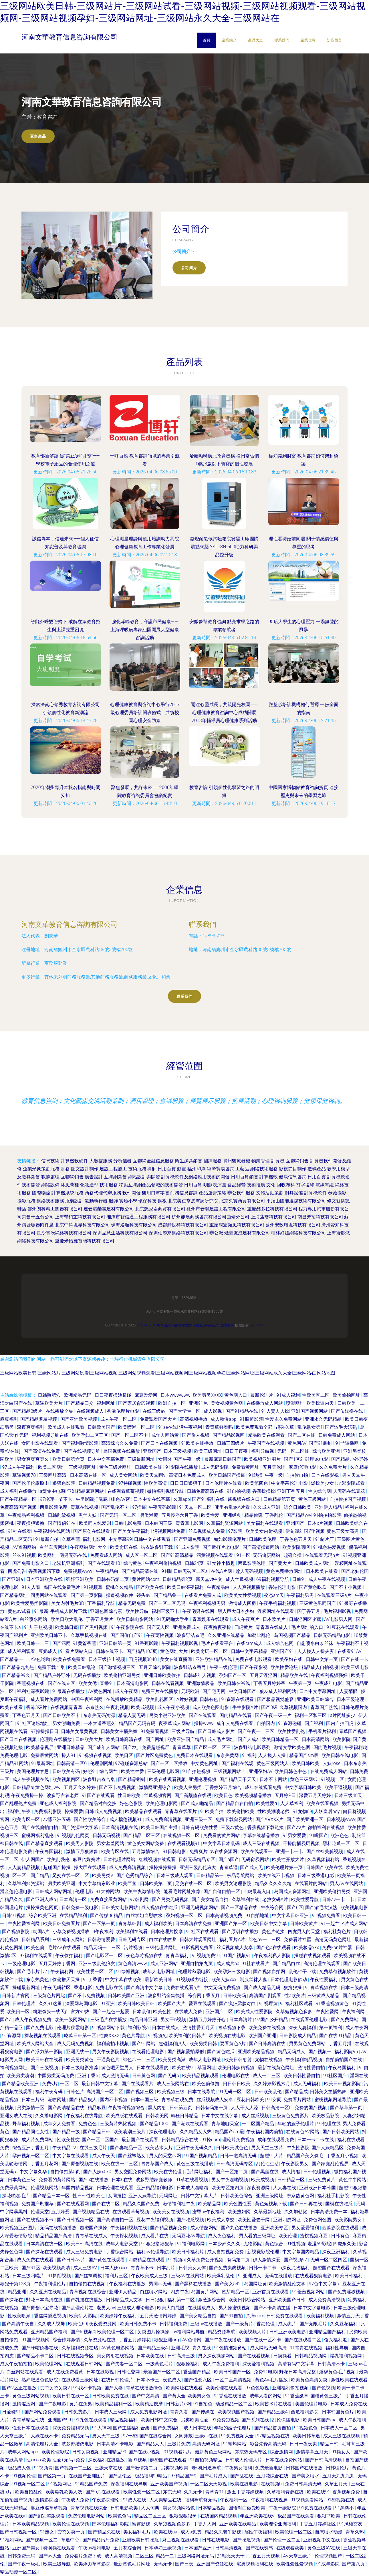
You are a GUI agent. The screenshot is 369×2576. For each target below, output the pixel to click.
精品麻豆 (97, 2107)
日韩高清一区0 (72, 1763)
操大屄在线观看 (90, 1867)
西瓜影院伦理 (54, 1507)
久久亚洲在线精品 (226, 1635)
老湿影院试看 (351, 1483)
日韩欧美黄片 (304, 1923)
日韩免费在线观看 (285, 2315)
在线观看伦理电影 (310, 2019)
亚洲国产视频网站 (310, 1411)
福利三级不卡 (166, 1611)
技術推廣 (256, 1185)
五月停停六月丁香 (180, 1515)
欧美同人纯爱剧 (95, 1523)
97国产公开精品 (272, 2019)
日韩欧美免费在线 (111, 2395)
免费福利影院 (48, 1811)
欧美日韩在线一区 (71, 2395)
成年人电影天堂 (122, 2243)
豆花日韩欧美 (251, 2099)
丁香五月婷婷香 (270, 1683)
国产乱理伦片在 (78, 2307)
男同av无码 (161, 2283)
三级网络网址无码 (196, 2556)
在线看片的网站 (311, 1883)
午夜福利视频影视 (180, 1643)
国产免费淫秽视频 (347, 2291)
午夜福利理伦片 (50, 2283)
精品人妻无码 (132, 1715)
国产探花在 (12, 2299)
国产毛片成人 (214, 2476)
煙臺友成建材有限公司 (247, 1233)
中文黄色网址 (205, 1763)
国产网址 (155, 1739)
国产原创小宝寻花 (40, 2307)
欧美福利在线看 (132, 1931)
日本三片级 (33, 2099)
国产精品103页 (142, 1651)
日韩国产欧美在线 (325, 1867)
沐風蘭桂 (70, 1185)
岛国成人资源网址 (293, 1891)
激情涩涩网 (24, 2403)
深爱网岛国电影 (81, 2003)
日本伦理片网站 (119, 1859)
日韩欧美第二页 (156, 1883)
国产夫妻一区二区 (125, 2363)
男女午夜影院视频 (111, 2051)
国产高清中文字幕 (145, 1987)
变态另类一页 (71, 2532)
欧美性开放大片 (288, 1859)
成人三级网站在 (173, 2083)
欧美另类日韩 (203, 2043)
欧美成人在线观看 (67, 1427)
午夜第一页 (301, 1683)
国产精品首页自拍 (273, 2427)
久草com (255, 2315)
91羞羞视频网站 (309, 2291)
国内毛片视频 (328, 1747)
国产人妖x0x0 (97, 2171)
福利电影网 (94, 1539)
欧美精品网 (210, 2203)
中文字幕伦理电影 (290, 1483)
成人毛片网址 (221, 1739)
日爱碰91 (12, 2411)
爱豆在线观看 (203, 2003)
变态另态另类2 (55, 2387)
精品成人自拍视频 (320, 1667)
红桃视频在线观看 (157, 1859)
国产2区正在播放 (20, 2387)
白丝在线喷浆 (163, 1939)
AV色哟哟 (41, 1659)
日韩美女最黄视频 (80, 1731)
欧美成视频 (143, 1707)
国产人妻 (114, 2387)
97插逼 (139, 1507)
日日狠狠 (155, 2299)
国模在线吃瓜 (339, 2203)
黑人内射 (157, 2107)
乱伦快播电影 (286, 2419)
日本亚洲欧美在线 (45, 1579)
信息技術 (50, 1161)
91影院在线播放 (182, 1467)
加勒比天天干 (231, 2556)
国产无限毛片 (313, 2323)
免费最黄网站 (45, 1755)
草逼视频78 (24, 1475)
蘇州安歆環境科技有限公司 (292, 1225)
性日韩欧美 (130, 1795)
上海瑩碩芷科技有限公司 (80, 1217)
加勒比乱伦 (259, 1635)
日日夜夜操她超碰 (113, 1395)
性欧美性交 (68, 2139)
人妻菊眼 (349, 1691)
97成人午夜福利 (19, 1467)
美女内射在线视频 (115, 2355)
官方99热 (81, 2011)
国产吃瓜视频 (190, 2219)
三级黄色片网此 (49, 1995)
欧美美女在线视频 (171, 2211)
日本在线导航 (202, 2091)
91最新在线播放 (69, 1691)
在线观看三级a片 (334, 1595)
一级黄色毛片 (160, 2363)
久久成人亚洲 (267, 1507)
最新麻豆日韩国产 (223, 1459)
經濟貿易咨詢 (220, 1169)
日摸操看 (283, 2355)
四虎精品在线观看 (147, 2259)
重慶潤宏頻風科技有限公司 (236, 1225)
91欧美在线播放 (198, 1443)
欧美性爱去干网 (254, 2219)
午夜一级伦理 (223, 1667)
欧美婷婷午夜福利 (119, 2315)
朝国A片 (42, 1931)
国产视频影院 (16, 1931)
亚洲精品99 (114, 2452)
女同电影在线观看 (40, 1443)
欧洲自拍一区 (172, 1403)
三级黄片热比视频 (119, 2123)
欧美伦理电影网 (162, 1803)
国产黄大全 (174, 2395)
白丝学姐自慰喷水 (145, 1915)
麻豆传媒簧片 (87, 1859)
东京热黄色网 (301, 2195)
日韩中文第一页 (322, 1659)
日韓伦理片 (24, 2003)
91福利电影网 (191, 2243)
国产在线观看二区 (303, 2339)
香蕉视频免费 (346, 2492)
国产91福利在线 (209, 1499)
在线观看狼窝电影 (314, 2275)
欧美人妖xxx (224, 1979)
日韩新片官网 (16, 1995)
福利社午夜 (20, 1811)
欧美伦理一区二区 (116, 2331)
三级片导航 (184, 1731)
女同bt (164, 1459)
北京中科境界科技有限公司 (82, 1225)
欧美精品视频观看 (201, 2075)
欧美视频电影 (354, 1907)
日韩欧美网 (157, 2115)
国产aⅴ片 (296, 1827)
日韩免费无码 (22, 2556)
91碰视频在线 (341, 2500)
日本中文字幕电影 (312, 2307)
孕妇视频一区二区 (185, 1915)
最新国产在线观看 (140, 2139)
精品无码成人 (292, 2051)
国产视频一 (320, 2051)
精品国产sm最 (304, 1755)
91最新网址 (43, 1763)
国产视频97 (296, 2259)
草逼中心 (70, 2540)
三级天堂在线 (109, 2468)
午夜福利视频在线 (129, 2227)
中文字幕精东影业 (97, 1883)
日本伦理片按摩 (167, 1931)
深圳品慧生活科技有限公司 (120, 1233)
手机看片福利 (322, 1731)
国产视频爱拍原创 (186, 2051)
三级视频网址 (83, 1467)
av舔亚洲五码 (57, 1819)
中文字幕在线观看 (71, 2155)
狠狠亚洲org (167, 2339)
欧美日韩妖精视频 (236, 2067)
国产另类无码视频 (171, 1899)
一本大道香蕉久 (100, 1723)
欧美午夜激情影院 (142, 1891)
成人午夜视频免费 (34, 2019)
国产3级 (269, 1707)
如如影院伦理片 (230, 1539)
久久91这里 (51, 2003)
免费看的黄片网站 (222, 1835)
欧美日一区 (19, 2011)
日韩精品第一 (210, 1875)
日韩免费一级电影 (80, 1907)
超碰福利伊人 (172, 2043)
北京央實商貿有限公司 (242, 1201)
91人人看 (31, 1587)
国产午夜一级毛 (24, 2564)
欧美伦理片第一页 (285, 1867)
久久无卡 (193, 2492)
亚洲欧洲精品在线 (214, 1659)
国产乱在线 (242, 2476)
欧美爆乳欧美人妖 (64, 2492)
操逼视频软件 (120, 1595)
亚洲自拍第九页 (197, 1963)
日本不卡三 (148, 2379)
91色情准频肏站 (231, 2347)
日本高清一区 (73, 1899)
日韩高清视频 (229, 2548)
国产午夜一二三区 (256, 1731)
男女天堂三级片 (267, 2147)
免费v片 (50, 2083)
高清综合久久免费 (120, 1443)
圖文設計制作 (84, 1169)
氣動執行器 (96, 1201)
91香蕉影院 (147, 1643)
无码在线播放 (87, 1675)
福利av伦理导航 (153, 2251)
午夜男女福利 (239, 2468)
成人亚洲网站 (164, 1963)
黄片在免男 (81, 2403)
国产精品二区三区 (142, 1835)
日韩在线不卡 (110, 1651)
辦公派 (216, 1233)
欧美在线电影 (244, 2484)
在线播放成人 (202, 2307)
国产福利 (314, 1723)
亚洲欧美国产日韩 (287, 2299)
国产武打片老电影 (221, 1547)
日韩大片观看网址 (198, 1939)
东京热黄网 (228, 1755)
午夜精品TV (64, 2147)
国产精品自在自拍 (235, 1803)
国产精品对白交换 (99, 1803)
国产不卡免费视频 (118, 1787)
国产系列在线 (255, 2419)
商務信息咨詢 (184, 1193)
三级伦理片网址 (161, 1947)
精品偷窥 (253, 1515)
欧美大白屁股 (171, 2307)
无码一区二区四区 (329, 2259)
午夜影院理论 (106, 2500)
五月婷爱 (61, 2211)
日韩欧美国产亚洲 (127, 1995)
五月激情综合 (146, 1851)
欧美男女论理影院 (234, 1883)
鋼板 (162, 1201)
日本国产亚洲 (198, 2548)
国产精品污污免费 (101, 2540)
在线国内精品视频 (219, 2516)
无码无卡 (163, 2564)
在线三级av (154, 1411)
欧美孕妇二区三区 (90, 1435)
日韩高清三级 (181, 2355)
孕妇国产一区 (233, 1675)
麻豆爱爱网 (146, 1395)
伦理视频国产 (329, 2556)
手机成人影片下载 (69, 1611)
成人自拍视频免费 (226, 2251)
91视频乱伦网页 (74, 1835)
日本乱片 (166, 2267)
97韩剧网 (140, 1899)
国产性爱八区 (198, 2379)
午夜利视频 (117, 1707)
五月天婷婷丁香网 (57, 1963)
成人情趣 (291, 2171)
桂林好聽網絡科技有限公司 (298, 1233)
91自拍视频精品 (206, 2460)
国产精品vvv (298, 1515)
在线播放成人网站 (265, 1403)
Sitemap (257, 1325)
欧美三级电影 (355, 1667)
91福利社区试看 (297, 2003)
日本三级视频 (178, 1451)
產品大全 (255, 40)
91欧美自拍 (212, 1811)
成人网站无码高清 (269, 2347)
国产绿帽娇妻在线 (40, 2347)
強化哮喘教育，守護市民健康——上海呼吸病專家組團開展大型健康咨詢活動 (144, 629)
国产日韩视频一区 (76, 2219)
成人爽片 (287, 2323)
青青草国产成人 (157, 2163)
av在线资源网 (224, 1851)
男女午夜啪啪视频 (230, 2179)
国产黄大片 (281, 1563)
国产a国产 (229, 1859)
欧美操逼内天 (320, 1403)
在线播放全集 (60, 1411)
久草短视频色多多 (295, 2011)
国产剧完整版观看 (47, 2516)
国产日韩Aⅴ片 (71, 2259)
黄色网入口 (236, 1395)
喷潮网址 (295, 1403)
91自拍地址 (257, 1915)
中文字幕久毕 (33, 2171)
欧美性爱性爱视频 (295, 2564)
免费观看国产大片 (159, 1419)
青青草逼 (228, 1867)
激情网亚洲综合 (155, 1787)
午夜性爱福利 (324, 1979)
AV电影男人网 (339, 1619)
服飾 (113, 1201)
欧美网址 (47, 1555)
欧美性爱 (211, 1515)
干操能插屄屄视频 (302, 1843)
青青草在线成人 (272, 1627)
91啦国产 (319, 1835)
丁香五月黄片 (100, 1619)
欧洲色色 (340, 1835)
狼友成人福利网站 (278, 1691)
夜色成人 (172, 2379)
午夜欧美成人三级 (150, 2275)
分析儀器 (122, 1161)
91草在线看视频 (192, 2179)
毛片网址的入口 (307, 1627)
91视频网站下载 (109, 2027)
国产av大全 (51, 2556)
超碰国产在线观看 (332, 2267)
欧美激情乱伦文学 (288, 2283)
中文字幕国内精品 (301, 2251)
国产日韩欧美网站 (341, 2131)
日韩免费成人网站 (337, 1435)
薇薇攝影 (337, 1193)
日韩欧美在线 (149, 1467)
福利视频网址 (14, 2067)
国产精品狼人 (83, 2099)
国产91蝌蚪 (321, 1443)
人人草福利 (292, 1803)
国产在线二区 (106, 2203)
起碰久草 (285, 1427)
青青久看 (179, 2411)
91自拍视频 (238, 1491)
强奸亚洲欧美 (80, 1579)
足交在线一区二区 (71, 1875)
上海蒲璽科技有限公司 (273, 1217)
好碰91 (90, 1771)
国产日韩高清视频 (324, 2460)
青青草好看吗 (219, 1427)
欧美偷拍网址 (347, 1395)
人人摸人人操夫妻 (316, 1651)
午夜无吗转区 (57, 1987)
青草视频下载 (232, 2027)
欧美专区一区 (26, 1819)
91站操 (255, 1475)
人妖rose (332, 1763)
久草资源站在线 (100, 2339)
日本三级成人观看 (175, 1875)
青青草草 (182, 1747)
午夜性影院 (298, 2147)
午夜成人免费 (75, 2500)
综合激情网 (282, 2452)
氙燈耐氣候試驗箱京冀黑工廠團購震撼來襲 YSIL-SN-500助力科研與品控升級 (224, 546)
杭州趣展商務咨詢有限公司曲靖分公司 (210, 1217)
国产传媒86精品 (107, 1915)
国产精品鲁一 (168, 1595)
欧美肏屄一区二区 (210, 1651)
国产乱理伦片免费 (19, 1803)
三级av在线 (207, 2435)
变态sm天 (274, 1595)
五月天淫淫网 (264, 1675)
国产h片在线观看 (103, 2492)
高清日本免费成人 (188, 1475)
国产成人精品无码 (262, 1987)
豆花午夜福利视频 (155, 2219)
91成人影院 (188, 1547)
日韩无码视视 (107, 1835)
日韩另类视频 (86, 2452)
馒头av (143, 1595)
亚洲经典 (232, 1515)
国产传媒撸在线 (347, 1411)
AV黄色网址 (100, 1691)
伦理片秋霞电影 (194, 1971)
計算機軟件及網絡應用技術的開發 (195, 1177)
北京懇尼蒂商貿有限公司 (160, 1209)
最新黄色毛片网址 (132, 2564)
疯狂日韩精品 (185, 2115)
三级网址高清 (53, 1475)
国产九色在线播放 (240, 2227)
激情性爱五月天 (199, 2027)
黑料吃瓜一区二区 (341, 1843)
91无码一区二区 (235, 2091)
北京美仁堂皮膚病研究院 (193, 1201)
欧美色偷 (35, 1947)
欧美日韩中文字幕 (269, 1923)
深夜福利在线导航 (129, 2484)
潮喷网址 (57, 2099)
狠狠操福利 (188, 2363)
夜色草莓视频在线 (145, 1955)
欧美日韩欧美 (306, 1763)
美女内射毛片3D (68, 1603)
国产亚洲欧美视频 (79, 1419)
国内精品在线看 (236, 1715)
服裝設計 (74, 1201)
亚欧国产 (152, 1451)
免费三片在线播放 (160, 1691)
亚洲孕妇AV (261, 1771)
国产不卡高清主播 (272, 2307)
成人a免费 (191, 2532)
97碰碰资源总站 (132, 1763)
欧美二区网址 (52, 1467)
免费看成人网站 (106, 1555)
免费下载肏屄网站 (234, 1819)
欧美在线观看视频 (168, 1779)
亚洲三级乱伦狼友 (198, 1867)
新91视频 (138, 2460)
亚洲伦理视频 (203, 1779)
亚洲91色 (199, 1403)
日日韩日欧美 (237, 2083)
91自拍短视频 (196, 1771)
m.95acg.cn (146, 1325)
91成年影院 (328, 2564)
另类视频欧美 (175, 2468)
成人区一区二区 (142, 1555)
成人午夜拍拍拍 (16, 2363)
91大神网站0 (109, 1891)
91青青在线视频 (307, 2347)
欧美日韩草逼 (307, 2435)
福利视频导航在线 (51, 1435)
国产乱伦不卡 (115, 1507)
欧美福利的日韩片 (188, 2035)
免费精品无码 (75, 2435)
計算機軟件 (315, 1193)
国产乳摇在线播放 (85, 2299)
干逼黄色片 (109, 2059)
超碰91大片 (272, 2155)
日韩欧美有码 (66, 1771)
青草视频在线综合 (88, 2291)
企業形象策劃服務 (41, 1169)
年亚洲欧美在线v (257, 2516)
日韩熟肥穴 (50, 1395)
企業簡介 (229, 40)
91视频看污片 (178, 2452)
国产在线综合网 (155, 2435)
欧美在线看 (12, 1707)
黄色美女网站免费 (146, 1843)
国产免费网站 (345, 2019)
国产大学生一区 (185, 1411)
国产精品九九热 (18, 1667)
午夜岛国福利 (49, 1851)
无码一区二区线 (293, 1451)
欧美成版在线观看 (125, 2115)
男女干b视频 (173, 2019)
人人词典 (150, 2508)
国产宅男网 (215, 1691)
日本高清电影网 (133, 1683)
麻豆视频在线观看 (181, 2540)
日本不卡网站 (273, 1779)
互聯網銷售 (297, 1161)
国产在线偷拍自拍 (40, 1827)
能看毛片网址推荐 (182, 1891)
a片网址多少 (343, 1715)
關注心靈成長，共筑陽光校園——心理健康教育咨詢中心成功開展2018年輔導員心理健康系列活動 (224, 712)
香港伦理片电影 (123, 1411)
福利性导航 (338, 2347)
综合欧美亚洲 (326, 1451)
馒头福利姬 (336, 2339)
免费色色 (88, 2123)
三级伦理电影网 (163, 1771)
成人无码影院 (215, 1467)
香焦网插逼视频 (50, 2315)
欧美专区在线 (115, 1851)
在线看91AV (350, 1651)
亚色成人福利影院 (59, 1803)
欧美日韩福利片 (188, 2251)
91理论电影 (317, 1459)
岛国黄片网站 (205, 2291)
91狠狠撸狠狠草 (158, 2243)
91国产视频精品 (201, 2155)
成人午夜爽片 (246, 1619)
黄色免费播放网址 (285, 1571)
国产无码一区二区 (119, 1515)
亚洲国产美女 (26, 2548)
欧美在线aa (166, 2532)
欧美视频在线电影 (228, 2035)
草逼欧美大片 (49, 1403)
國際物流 (41, 1193)
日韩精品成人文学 (125, 2299)
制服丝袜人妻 (254, 1979)
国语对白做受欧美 (247, 2508)
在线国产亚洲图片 (87, 2476)
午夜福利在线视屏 (270, 2500)
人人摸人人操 (272, 1755)
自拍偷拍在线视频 (88, 2283)
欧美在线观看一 (257, 1851)
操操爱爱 (74, 1811)
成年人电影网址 (159, 1971)
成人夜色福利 (222, 2235)
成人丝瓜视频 (240, 1579)
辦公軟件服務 (241, 1193)
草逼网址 (206, 2067)
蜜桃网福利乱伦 (38, 1835)
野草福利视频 (26, 2123)
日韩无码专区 (132, 1939)
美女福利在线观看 (265, 1523)
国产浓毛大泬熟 (341, 1427)
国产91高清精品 (178, 1555)
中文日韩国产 (243, 1691)
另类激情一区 (31, 2107)
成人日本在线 (198, 2427)
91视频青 (43, 2468)
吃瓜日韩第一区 (80, 2035)
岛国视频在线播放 (122, 1451)
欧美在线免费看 (69, 1659)
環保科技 (147, 1201)
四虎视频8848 (143, 1659)
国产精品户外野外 (349, 1459)
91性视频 (296, 2243)
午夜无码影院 (162, 1507)
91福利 (249, 1755)
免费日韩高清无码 (304, 2484)
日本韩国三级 (159, 1523)
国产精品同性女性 (31, 2131)
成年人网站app (23, 2452)
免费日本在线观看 (195, 1755)
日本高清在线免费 (194, 1923)
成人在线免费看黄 (65, 2371)
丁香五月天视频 (264, 2556)
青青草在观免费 (178, 2099)
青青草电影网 (190, 1523)
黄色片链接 (274, 1931)
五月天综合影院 (155, 1667)
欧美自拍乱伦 (29, 2492)
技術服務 (137, 1169)
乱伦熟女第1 (310, 1427)
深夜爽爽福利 (31, 1427)
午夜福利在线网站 (52, 1531)
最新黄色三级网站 (214, 2452)
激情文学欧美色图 (293, 1747)
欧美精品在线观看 (144, 1811)
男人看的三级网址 (258, 2235)
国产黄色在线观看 (107, 2259)
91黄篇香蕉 (85, 1643)
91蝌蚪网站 (235, 2443)
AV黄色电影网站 (118, 2347)
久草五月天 (337, 2484)
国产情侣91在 (62, 1523)
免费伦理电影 (14, 1755)
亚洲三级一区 (199, 1819)
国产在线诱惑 (260, 2548)
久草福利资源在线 (286, 2492)
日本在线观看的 (153, 2067)
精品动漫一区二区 (19, 2572)
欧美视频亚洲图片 (263, 1459)
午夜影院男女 (295, 2163)
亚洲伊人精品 (328, 1507)
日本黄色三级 (22, 2179)
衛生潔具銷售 (188, 1161)
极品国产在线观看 (296, 2516)
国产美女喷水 (306, 2476)
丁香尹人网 (205, 2524)
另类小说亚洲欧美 (168, 1715)
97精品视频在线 (274, 2435)
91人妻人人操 (275, 1411)
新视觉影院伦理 (263, 2251)
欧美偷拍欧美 (241, 1811)
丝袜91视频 (24, 1555)
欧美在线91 (183, 2067)
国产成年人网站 (104, 1747)
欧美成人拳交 (221, 2219)
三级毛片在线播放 (109, 2019)
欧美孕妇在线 (289, 1659)
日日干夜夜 (237, 1451)
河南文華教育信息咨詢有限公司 (69, 924)
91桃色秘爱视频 (330, 1547)
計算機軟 (268, 1177)
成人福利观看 (22, 1651)
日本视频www (341, 1819)
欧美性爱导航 (305, 1899)
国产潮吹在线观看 (190, 2123)
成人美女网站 (124, 1475)
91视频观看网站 (307, 2500)
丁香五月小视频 (343, 2155)
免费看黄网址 (246, 1467)
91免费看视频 (155, 1731)
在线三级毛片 (94, 2147)
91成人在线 (135, 2500)
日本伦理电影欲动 (289, 1979)
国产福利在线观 (238, 1763)
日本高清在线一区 (89, 1475)
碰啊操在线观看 (59, 2548)
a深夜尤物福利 (295, 2267)
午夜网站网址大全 (89, 1547)
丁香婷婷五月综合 (224, 1787)
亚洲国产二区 (219, 2011)
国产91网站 (144, 2043)
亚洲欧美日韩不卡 (49, 1635)
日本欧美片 (275, 1619)
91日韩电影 (175, 1851)
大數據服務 (100, 1161)
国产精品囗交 (80, 1403)
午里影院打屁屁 (92, 1499)
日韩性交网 (129, 2371)
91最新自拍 (47, 1539)
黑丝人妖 (88, 1515)
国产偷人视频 (196, 1435)
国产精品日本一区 (52, 2195)
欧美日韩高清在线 (125, 1739)
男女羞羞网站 (111, 1843)
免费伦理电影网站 (87, 2516)
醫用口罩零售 (155, 1193)
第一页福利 (331, 2027)
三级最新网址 (141, 1459)
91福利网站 (11, 2540)
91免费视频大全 (238, 2435)
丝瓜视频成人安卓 (235, 1947)
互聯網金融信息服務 (153, 1161)
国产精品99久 (16, 1675)
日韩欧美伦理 (263, 1539)
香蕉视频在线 (31, 1683)
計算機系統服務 (67, 1193)
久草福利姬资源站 (26, 1883)
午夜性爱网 (328, 2011)
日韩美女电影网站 (120, 1907)
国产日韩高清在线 (268, 2043)
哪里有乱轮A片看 (233, 1507)
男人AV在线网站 (347, 1883)
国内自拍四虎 (340, 1723)
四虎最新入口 (257, 1891)
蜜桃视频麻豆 (314, 2235)
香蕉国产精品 (197, 2371)
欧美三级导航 (57, 2564)
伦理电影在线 (236, 2075)
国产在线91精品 (336, 2035)
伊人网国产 (32, 1859)
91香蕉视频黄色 (333, 2003)
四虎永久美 (345, 2243)
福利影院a (139, 2027)
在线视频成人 (90, 1411)
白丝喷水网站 (34, 1619)
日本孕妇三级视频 (163, 2548)
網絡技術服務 (264, 1169)
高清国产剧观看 (265, 1995)
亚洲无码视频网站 (200, 1907)
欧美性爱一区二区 (95, 1971)
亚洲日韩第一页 (115, 1643)
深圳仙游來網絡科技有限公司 (178, 1233)
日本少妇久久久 (224, 2243)
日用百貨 (167, 1169)
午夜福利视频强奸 (330, 1675)
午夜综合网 (273, 1907)
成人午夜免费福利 (221, 2363)
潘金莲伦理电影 (16, 1891)
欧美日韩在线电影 (340, 1755)
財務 (65, 1169)
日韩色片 (75, 2091)
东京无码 (172, 2492)
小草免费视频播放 (71, 1931)
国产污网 (61, 1643)
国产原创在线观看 (92, 1531)
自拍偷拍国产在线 (344, 2059)
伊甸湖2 (293, 1531)
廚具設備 (294, 1193)
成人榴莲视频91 (126, 1819)
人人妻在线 (285, 2187)
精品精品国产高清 (54, 2235)
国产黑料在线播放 (194, 2283)
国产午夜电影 (53, 2403)
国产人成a (248, 1739)
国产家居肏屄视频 (137, 1403)
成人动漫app (224, 1419)
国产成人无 (252, 1867)
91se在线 (167, 1427)
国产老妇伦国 (355, 1571)
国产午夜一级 (187, 1459)
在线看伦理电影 (148, 2051)
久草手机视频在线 (89, 1635)
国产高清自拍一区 (115, 2219)
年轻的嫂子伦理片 (296, 2123)
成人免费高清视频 (164, 1819)
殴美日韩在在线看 (45, 2059)
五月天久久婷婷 (80, 1787)
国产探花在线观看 (45, 2251)
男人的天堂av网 (165, 2155)
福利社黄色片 (337, 1931)
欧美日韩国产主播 (160, 1827)
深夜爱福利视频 (258, 2363)
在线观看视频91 (184, 1843)
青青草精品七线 (28, 2419)
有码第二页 (239, 2259)
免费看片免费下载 (83, 2556)
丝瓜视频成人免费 (207, 1531)
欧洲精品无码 (78, 1395)
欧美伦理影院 (55, 2452)
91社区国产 (335, 2075)
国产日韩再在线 (306, 2203)
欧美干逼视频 (338, 1787)
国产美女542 (228, 2283)
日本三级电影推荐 (80, 2067)
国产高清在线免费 (42, 1451)
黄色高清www (133, 1963)
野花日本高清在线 (45, 2299)
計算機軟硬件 (74, 1161)
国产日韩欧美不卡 (62, 1715)
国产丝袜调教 (88, 2275)
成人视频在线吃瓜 (160, 1907)
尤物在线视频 (269, 2059)
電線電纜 (325, 1185)
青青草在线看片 (181, 1811)
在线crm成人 (250, 1643)
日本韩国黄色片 (338, 2411)
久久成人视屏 (51, 2323)
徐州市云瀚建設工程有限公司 (216, 1209)
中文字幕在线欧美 (124, 1979)
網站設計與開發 (144, 1177)
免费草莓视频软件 (338, 1971)
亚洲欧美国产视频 (169, 2484)
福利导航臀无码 (201, 2500)
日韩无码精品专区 (197, 1859)
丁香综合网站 (120, 2251)
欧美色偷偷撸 (206, 2083)
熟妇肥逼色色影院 (40, 2379)
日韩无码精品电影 (332, 1635)
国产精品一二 (14, 1659)
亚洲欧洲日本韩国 (318, 2187)
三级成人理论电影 (136, 2307)
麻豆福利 (9, 1419)
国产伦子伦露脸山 (31, 1483)
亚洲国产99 (60, 2419)
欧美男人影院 (80, 1843)
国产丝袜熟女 (132, 2155)
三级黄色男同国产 (318, 1603)
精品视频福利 (124, 2419)
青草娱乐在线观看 (211, 1619)
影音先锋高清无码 (268, 2443)
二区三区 (144, 2556)
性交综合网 (319, 1491)
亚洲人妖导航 (142, 2195)
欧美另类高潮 (172, 2059)
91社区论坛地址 (34, 1723)
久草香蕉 (71, 1539)
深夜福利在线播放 (107, 2460)
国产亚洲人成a (41, 1899)
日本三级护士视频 (107, 1659)
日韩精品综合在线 (180, 2139)
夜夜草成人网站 (175, 1723)
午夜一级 (274, 1475)
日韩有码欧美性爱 (200, 1827)
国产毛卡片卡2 (32, 1971)
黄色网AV (297, 1443)
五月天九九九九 (339, 2476)
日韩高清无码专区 (235, 2163)
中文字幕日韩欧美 (303, 1787)
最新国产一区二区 (162, 2371)
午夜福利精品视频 (304, 2059)
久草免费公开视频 (206, 2259)
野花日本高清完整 (298, 2371)
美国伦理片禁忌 (33, 1771)
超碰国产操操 (57, 1867)
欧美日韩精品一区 (280, 1739)
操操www (204, 1723)
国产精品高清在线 (140, 1571)
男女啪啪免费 (67, 1723)
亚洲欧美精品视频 (256, 2051)
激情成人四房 (243, 1603)
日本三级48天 (349, 1795)
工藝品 (242, 1169)
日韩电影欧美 (124, 2508)
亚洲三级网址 (270, 2195)
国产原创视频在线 (80, 2163)
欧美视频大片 (253, 2331)
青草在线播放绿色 (145, 2387)
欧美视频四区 (66, 1779)
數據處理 (50, 1177)
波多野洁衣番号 (190, 1667)
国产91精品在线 (242, 1411)
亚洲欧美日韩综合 (316, 1699)
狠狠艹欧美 (329, 2516)
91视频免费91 (206, 1955)
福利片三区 (117, 2275)
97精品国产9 (184, 2476)
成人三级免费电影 (85, 2251)
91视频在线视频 (96, 1755)
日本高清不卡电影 (115, 2443)
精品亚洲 (17, 2291)
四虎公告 (17, 1571)
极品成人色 (20, 2468)
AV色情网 (192, 2339)
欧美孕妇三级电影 (232, 1971)
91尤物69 (302, 1811)
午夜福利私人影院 (273, 1955)
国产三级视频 (45, 2067)
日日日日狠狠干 (186, 1483)
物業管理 (260, 1161)
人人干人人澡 (245, 2107)
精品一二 (165, 2556)
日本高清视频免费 (224, 1915)
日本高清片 (241, 2019)
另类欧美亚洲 (62, 1883)
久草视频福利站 (323, 1859)
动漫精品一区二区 (234, 2403)
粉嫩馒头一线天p (51, 2011)
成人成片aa (227, 1963)
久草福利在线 (246, 1899)
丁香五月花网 (45, 2163)
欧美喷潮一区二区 (137, 1427)
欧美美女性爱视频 (243, 1595)
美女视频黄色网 (227, 1403)
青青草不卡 (143, 2267)
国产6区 (295, 1907)
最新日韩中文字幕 (100, 2083)
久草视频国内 (293, 1707)
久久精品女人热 (196, 2131)
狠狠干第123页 (16, 2283)
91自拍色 (203, 2403)
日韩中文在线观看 (153, 1539)
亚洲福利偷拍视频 (291, 2387)
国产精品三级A (153, 2347)
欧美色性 (162, 2011)
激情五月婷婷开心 (208, 2019)
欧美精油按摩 (149, 2403)
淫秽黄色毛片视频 (338, 2371)
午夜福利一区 (234, 2500)
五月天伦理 (275, 1467)
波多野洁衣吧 (191, 1635)
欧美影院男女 (348, 2219)
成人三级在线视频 (262, 1843)
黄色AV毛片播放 (272, 2379)
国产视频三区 (140, 2091)
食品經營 (236, 1185)
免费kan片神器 (337, 1947)
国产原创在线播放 (241, 1931)
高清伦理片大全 (42, 2443)
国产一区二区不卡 (130, 1435)
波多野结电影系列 (253, 1747)
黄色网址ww (48, 1787)
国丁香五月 (309, 1611)
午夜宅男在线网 (198, 1611)
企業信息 (308, 40)
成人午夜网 (127, 1691)
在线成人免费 (188, 2011)
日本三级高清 (354, 1987)
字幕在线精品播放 (262, 1835)
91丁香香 (93, 1979)
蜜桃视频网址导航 (333, 2099)
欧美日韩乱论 (82, 1667)
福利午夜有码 (49, 2091)
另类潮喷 (149, 1515)
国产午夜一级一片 (274, 1715)
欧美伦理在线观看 (224, 2387)
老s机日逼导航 (206, 2468)
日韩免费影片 (78, 2411)
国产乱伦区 (120, 2476)
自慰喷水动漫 (329, 2532)
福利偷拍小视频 (113, 2043)
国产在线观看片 (138, 2083)
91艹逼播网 (347, 1443)
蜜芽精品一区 (236, 2291)
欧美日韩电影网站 (135, 1619)
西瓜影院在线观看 (341, 2227)
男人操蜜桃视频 (235, 2307)
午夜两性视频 (160, 1635)
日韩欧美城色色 (232, 2147)
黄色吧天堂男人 (117, 2067)
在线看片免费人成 (203, 1595)
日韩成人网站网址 (54, 1891)
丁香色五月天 (26, 1715)
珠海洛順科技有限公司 (134, 1225)
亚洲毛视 (181, 2347)
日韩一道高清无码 (239, 2155)
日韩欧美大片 (89, 1739)
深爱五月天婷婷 (315, 1795)
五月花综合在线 (272, 2476)
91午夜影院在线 (128, 1627)
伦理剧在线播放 (56, 1739)
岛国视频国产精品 (293, 1635)
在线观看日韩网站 (85, 2363)
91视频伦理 (24, 2476)
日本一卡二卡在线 (316, 2139)
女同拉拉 (117, 2195)
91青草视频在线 (322, 1987)
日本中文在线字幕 (152, 1499)
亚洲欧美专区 (275, 2227)
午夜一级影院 (283, 2508)
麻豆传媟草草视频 (49, 2508)
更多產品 (38, 136)
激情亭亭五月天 (312, 2452)
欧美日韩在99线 (234, 1683)
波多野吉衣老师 (63, 1795)
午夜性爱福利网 (24, 1923)
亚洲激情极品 (201, 1683)
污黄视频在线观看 (215, 1555)
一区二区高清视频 (234, 2379)
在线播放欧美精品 (125, 1699)
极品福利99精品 (151, 2476)
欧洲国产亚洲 (263, 2035)
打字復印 (305, 1185)
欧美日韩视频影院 (343, 2083)
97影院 (235, 1531)
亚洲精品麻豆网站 (86, 1491)
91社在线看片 (256, 1963)
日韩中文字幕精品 (250, 1651)
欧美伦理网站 (49, 2363)
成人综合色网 (280, 1643)
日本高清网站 (316, 1739)
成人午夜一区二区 (119, 1419)
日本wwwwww (175, 1395)
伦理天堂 (40, 2211)
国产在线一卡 (354, 1659)
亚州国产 (295, 1523)
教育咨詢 (164, 1325)
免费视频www (78, 1571)
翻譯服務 (212, 1161)
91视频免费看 (326, 1915)
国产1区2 (293, 1459)
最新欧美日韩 (159, 1979)
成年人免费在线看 (235, 1723)
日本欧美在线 (150, 2355)
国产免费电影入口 (31, 1563)
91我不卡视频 (87, 2387)
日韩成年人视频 (200, 1675)
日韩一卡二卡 (263, 2267)
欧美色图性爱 (238, 2203)
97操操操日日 (45, 1731)
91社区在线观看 (203, 1931)
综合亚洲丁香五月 (31, 2147)
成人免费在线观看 (36, 2259)
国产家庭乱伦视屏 (331, 2163)
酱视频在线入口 (244, 1499)
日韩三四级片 (231, 1443)
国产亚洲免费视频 (193, 1539)
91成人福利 (288, 1395)
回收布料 (286, 1185)
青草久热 (355, 2532)
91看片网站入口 (77, 1651)
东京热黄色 (38, 1979)
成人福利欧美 (158, 1923)
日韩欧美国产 (102, 1427)
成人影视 (213, 1411)
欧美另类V (103, 1875)
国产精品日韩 (97, 2131)
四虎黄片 (244, 1627)
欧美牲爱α (267, 1803)
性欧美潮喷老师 (274, 1811)
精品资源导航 (222, 2331)
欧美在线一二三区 (120, 2163)
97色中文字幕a (324, 2283)
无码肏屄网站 (267, 1555)
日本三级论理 (351, 1699)
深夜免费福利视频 (71, 2427)
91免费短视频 (225, 2419)
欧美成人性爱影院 (255, 2011)
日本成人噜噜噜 (193, 2187)
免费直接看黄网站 (109, 1899)
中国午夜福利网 (87, 1699)
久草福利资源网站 (225, 1523)
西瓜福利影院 (305, 2411)
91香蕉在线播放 (231, 2395)
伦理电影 (84, 1891)
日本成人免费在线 (348, 2403)
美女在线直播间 (176, 1659)
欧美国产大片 (172, 2003)
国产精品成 (296, 2091)
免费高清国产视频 (19, 1507)
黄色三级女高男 (343, 1531)
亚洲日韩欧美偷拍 (163, 1675)
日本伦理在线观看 (115, 2187)
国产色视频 (323, 2387)
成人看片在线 (155, 2235)
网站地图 (326, 1373)
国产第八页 (354, 2564)
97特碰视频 (130, 1483)
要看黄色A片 (233, 2043)
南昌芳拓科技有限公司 (320, 1217)
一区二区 (70, 2083)
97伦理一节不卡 (57, 1499)
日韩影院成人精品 (298, 2035)
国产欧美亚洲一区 (305, 1819)
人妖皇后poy (327, 1811)
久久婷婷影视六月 (272, 2083)
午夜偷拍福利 (69, 1955)
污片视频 (133, 1947)
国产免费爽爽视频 (228, 2267)
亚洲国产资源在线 (215, 2564)
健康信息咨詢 (292, 1177)
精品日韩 (330, 2443)
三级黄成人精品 (323, 1995)
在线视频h (272, 2484)
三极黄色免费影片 (291, 2115)
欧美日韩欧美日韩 (137, 2003)
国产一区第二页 (232, 2171)
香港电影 (83, 1987)
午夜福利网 (62, 1971)
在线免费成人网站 (329, 1771)
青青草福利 (178, 1955)
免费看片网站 (297, 2099)
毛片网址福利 (199, 2171)
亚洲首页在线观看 (271, 2291)
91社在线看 (19, 1531)
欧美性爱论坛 (285, 1667)
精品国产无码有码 (137, 1723)
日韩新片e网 (178, 2403)
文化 (270, 1185)
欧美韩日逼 (66, 1627)
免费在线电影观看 (254, 1659)
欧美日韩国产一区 (233, 2371)
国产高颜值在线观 (193, 1795)
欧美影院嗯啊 (296, 1547)
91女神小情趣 (221, 1563)
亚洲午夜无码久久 (195, 2147)
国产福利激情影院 (80, 1443)
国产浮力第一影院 (45, 2051)
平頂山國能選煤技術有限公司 (296, 1201)
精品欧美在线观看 (267, 1435)
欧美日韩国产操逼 (227, 1475)
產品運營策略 (212, 1193)
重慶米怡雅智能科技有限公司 (84, 1241)
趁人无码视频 (249, 1571)
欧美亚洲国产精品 (186, 1739)
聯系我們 (281, 40)
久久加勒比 (296, 2211)
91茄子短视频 (38, 1627)
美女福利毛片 (137, 2532)
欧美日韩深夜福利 (186, 1587)
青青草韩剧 (130, 1923)
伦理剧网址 (101, 1763)
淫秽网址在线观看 (276, 1611)
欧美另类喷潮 (21, 2075)
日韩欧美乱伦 (268, 2091)
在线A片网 (222, 1571)
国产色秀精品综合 (135, 1875)
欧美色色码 (120, 2516)
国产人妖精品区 (328, 2147)
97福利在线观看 (36, 1955)
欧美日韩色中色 (291, 1771)
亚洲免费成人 (187, 1627)
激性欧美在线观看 (349, 2379)
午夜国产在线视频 (266, 1443)
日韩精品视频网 (311, 2355)
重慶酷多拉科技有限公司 (272, 1209)
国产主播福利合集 (132, 2427)
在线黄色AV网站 (303, 2131)
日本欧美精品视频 (31, 2524)
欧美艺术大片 (159, 2147)
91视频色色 (306, 2427)
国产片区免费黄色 (155, 1755)
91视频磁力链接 (192, 1979)
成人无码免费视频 (76, 2043)
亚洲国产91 (283, 1651)
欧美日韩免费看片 (62, 1923)
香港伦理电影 (282, 1587)
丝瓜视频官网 (158, 1795)
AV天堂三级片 (298, 2556)
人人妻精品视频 (24, 1867)
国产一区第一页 (99, 1923)
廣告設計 (94, 1177)
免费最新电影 (269, 2468)
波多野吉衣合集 (99, 1779)
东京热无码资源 (99, 1715)
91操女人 (342, 2452)
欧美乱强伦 (59, 1859)
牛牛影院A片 (245, 1707)
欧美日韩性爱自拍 (302, 2075)
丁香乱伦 (274, 1515)
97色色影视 (257, 2387)
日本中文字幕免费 (106, 1459)
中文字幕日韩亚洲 (291, 1915)
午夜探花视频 (124, 2235)
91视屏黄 (268, 2003)
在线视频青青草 (67, 1707)
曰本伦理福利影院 (111, 2524)
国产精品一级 (66, 2131)
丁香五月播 (341, 2043)
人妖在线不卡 (45, 2435)
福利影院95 (346, 2051)
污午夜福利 (191, 1427)
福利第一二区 (181, 2299)
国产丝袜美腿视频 (325, 1851)
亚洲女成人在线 (16, 2115)
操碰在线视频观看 (313, 1955)
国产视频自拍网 (269, 1971)
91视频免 (157, 2035)
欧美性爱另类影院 (30, 1603)
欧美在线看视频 (323, 1803)
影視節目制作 (292, 1169)
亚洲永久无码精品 (324, 1419)
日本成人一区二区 (339, 2427)
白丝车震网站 (53, 1547)
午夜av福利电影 (95, 2548)
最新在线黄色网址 (276, 2067)
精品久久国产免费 (141, 2203)
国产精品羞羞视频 (39, 1419)
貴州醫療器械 (236, 1161)
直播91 (107, 1683)
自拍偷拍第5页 (65, 2171)
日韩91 (299, 1579)
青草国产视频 (353, 1731)
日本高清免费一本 (329, 2211)
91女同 (274, 2099)
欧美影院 (341, 1739)
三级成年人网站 (69, 1939)
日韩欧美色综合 (237, 2195)
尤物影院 (253, 2243)
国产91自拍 (231, 2315)
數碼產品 (317, 1169)
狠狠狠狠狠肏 (183, 2516)
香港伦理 (266, 2323)
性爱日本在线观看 (31, 2427)
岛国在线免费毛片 (62, 1587)
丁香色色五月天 (296, 1539)
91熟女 (47, 2532)
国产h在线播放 (94, 2179)
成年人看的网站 (266, 2395)
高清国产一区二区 (105, 2091)
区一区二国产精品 (31, 1875)
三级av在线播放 (206, 2323)
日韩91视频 (14, 1915)
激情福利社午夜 (179, 2203)
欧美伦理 (288, 2235)
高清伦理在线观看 (322, 1963)
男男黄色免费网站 (308, 2043)
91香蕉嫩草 (296, 2395)
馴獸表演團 (214, 1185)
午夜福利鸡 (355, 1747)
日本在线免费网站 (284, 2460)
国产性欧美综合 (90, 1819)
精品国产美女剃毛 (305, 2155)
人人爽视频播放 (249, 1587)
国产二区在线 (302, 1435)
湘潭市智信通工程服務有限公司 (138, 1217)
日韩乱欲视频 (62, 1515)
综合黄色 (133, 1563)
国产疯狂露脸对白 (238, 2003)
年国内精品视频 (78, 2187)
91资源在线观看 (238, 1699)
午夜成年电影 (329, 1683)
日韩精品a (22, 1787)
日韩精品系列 (35, 1939)
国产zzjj (131, 1747)
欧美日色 (223, 1795)
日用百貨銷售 (244, 1177)
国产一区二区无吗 (168, 1603)
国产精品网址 (14, 1595)
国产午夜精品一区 (19, 1499)
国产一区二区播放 (170, 1763)
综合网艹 (109, 1771)
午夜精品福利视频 (26, 1515)
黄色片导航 (134, 2035)
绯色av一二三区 (265, 1939)
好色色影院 (132, 1803)
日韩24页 (195, 1563)
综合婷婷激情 (67, 2339)
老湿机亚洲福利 (69, 1563)
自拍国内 (266, 1723)
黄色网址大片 (174, 1651)
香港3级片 (37, 1707)
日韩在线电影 (216, 2540)
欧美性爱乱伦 (291, 1731)
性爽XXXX (109, 2035)
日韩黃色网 (144, 2075)
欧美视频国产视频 (236, 2411)
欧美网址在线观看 (185, 2387)
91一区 (243, 1555)
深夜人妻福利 (302, 2027)
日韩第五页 (181, 2107)
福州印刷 (196, 1169)
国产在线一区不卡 (263, 2339)
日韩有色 (209, 1699)
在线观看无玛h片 (323, 1555)
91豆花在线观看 (343, 1627)
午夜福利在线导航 (85, 2115)
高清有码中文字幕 (297, 2363)
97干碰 (130, 2435)
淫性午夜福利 (258, 2532)
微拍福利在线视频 (327, 1827)
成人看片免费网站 (49, 1699)
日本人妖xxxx (114, 2267)
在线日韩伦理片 (117, 2379)
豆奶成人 (48, 1651)
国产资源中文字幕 (80, 1827)
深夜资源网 (259, 2187)
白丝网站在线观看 (25, 2371)
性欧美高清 (156, 1483)
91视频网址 (60, 2484)
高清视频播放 (194, 1419)
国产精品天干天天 (238, 1779)
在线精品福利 (73, 1915)
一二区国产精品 (258, 2123)
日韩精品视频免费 (97, 1483)
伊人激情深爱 (267, 2259)
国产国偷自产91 (127, 1635)
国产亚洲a (13, 1579)
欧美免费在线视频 (267, 2027)
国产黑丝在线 (265, 2171)
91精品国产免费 (92, 2484)
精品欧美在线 (294, 1675)
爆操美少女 (323, 1483)
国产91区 (30, 2267)
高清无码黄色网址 (333, 1939)
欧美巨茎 (128, 1883)
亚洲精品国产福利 (49, 2331)
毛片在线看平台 (217, 1643)
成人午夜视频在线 (31, 1779)
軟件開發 (131, 1193)
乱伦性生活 (267, 2163)
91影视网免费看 (197, 1947)
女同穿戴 (183, 2435)
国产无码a (169, 2075)
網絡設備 (50, 1185)
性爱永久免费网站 (284, 1419)
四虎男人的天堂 (304, 1931)
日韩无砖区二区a (191, 1571)
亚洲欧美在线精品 (238, 2524)
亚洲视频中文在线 (322, 2540)
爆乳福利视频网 (346, 2355)
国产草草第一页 (346, 2107)
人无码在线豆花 (349, 1491)
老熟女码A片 (275, 1899)
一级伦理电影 (22, 1963)
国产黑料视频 (94, 1627)
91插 (166, 1571)
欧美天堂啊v (153, 1475)
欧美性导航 (138, 1611)
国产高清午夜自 (18, 2323)
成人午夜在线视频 (327, 1579)
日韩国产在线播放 (305, 2468)
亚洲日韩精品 (71, 1747)
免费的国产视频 (311, 2107)
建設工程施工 (113, 1169)
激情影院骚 (47, 2500)
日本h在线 (123, 2179)
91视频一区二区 (29, 2484)
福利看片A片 (232, 1939)
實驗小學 (128, 1201)
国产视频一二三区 (74, 2468)
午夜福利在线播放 (128, 2283)
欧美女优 (88, 1683)
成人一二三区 (267, 2075)
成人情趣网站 (204, 2227)
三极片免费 (178, 2443)
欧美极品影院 (326, 2115)
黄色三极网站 (312, 1499)
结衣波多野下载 (157, 1547)
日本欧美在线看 (322, 1571)
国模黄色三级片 (327, 2395)
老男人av (106, 2307)
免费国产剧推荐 (38, 2203)
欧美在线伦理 (168, 2171)
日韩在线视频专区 (76, 2355)
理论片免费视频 (238, 2139)
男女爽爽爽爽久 (33, 1459)
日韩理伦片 (338, 2468)
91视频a (176, 2259)
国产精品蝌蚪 (132, 1779)
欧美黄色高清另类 (310, 2379)
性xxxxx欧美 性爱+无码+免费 (56, 2460)
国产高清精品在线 (67, 2107)
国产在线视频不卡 (36, 2219)
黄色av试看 (20, 1611)
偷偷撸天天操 (66, 1979)
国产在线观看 (203, 1715)
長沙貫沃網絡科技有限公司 (64, 1233)
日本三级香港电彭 (316, 1875)
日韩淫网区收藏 (305, 1619)
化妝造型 (89, 1185)
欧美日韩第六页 (69, 1459)
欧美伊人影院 (83, 2315)
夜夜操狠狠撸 (31, 1523)
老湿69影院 (319, 2243)
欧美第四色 (257, 1483)
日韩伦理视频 (317, 2171)
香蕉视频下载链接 (266, 1827)
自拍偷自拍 (297, 1475)
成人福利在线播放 (19, 1491)
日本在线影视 (325, 1475)
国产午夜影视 (254, 1667)
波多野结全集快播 (167, 1995)
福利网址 (106, 1403)
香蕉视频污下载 (44, 1571)
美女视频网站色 (179, 2508)
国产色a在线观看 (274, 1947)
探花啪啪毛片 (16, 2195)
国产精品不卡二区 (36, 2355)
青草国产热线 (324, 1707)
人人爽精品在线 (165, 2500)
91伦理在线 (329, 2123)
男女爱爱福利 (305, 2227)
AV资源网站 (24, 1547)
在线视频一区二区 (182, 1835)
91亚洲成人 (250, 2275)
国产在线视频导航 (82, 1451)
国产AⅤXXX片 (270, 1819)
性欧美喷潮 (20, 2315)
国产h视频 (314, 1531)
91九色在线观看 (91, 2419)
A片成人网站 (355, 1923)
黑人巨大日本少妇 (236, 1611)
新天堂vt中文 (209, 1579)
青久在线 (202, 2347)
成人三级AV (85, 2267)
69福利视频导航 (273, 1579)
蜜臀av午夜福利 (208, 2211)
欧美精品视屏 (40, 1747)
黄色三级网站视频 (31, 2395)
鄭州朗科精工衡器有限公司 (54, 1209)
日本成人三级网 (111, 2411)
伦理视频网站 (45, 2187)
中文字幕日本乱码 (222, 1843)
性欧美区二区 (316, 1395)
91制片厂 (325, 1539)
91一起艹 (330, 1923)
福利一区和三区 (311, 1715)
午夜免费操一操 (27, 1795)
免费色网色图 (318, 2219)
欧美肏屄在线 (124, 1547)
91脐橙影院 (251, 1419)
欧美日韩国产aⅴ (319, 2419)
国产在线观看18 (104, 1563)
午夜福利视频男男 (208, 1603)
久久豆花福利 (344, 2323)
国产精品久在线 (104, 2532)
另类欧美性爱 (195, 2419)
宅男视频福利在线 (255, 2564)
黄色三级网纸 (304, 1779)
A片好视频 (187, 1699)
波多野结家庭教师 (154, 2179)
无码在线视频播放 (59, 2227)
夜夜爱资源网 (103, 2323)
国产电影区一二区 (105, 1955)
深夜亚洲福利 (336, 2251)
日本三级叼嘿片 (28, 2275)
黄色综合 (274, 2243)
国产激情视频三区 (117, 1667)
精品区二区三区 (150, 2516)
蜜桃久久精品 (120, 1587)
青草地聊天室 (225, 2123)
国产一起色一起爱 (111, 2011)
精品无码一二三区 (103, 1947)
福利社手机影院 (333, 2195)
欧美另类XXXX (207, 1395)
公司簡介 (189, 268)
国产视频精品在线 (91, 2211)
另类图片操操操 (153, 2331)
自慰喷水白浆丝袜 (315, 1643)
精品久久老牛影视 (223, 2532)
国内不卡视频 (114, 2099)
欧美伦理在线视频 (71, 2524)
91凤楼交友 (351, 2524)
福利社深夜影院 (33, 1691)
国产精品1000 (154, 2123)
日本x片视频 (321, 1523)
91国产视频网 (36, 2339)
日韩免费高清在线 (206, 1491)
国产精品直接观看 (45, 1843)
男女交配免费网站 (133, 2171)
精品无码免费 (132, 1603)
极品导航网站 (241, 1875)
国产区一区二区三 (213, 1747)
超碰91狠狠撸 (353, 2187)
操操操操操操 (163, 1867)
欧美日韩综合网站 (247, 2299)
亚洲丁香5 (88, 2075)
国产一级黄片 (240, 2323)
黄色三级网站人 (273, 1763)
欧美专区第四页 (228, 2187)
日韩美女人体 (192, 2267)
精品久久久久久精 (274, 1883)
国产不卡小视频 (346, 1587)
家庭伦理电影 (303, 1467)
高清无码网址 (206, 2443)
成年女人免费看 (59, 2123)
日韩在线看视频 (168, 1683)
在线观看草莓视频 (126, 1491)
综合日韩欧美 (298, 1507)
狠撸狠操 (293, 1987)
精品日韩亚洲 (144, 2019)
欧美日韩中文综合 (159, 2419)
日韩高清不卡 (332, 2363)
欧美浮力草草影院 (93, 2564)
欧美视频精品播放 (254, 1795)
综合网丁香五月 (204, 1995)
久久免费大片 (333, 1467)
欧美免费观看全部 (255, 1427)
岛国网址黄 (255, 2283)
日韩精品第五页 (279, 1499)
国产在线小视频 (145, 2452)
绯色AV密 (121, 1499)
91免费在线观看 (316, 2508)
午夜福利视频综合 (127, 2107)
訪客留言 (334, 40)
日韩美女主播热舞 (119, 1731)
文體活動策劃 (269, 1193)
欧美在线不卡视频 (276, 1875)
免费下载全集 (51, 1667)
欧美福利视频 (320, 2315)
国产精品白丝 (287, 1963)
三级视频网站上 (230, 1771)
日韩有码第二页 (113, 1579)
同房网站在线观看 (49, 1595)
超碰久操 (293, 1555)
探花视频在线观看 (43, 2035)
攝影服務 (26, 1201)
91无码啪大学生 (173, 1619)
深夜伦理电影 (163, 2131)
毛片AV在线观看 (65, 1947)
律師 (151, 1169)
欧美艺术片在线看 (274, 2403)
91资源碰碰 (290, 1723)
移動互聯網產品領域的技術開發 (151, 1185)
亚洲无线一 (78, 2051)
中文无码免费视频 (222, 1987)
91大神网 (101, 2427)
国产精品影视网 (229, 1435)
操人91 (69, 1755)
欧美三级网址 (208, 1451)
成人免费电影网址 (149, 2411)
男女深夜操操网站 (217, 2355)
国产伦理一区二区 (282, 2540)
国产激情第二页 (142, 2468)
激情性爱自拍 (311, 2067)
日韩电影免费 (128, 1523)
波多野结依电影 (78, 2443)
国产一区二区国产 (101, 2139)
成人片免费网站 (38, 2139)
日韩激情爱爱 (102, 1939)
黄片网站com (146, 1579)
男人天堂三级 (106, 2435)
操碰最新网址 (26, 1987)
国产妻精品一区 (126, 2147)
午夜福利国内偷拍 (265, 2131)
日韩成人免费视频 (104, 1811)
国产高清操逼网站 (261, 1547)
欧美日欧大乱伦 (67, 1619)
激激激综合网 (212, 2299)
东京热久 (95, 1707)
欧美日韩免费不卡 (139, 2323)
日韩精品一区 (291, 2179)
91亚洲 (108, 2003)
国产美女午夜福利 (132, 1531)
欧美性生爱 (133, 1771)
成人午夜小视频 (173, 1707)
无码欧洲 (191, 1691)
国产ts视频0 (83, 2331)
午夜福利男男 (300, 1595)
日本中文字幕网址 (318, 1691)
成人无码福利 (307, 2083)
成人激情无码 (115, 2075)
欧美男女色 (200, 2395)
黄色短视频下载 (271, 2203)
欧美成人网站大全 (36, 2043)
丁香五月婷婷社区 (318, 2524)
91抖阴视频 (60, 2275)
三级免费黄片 (322, 2179)
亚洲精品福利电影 (155, 2187)
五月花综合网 (128, 2548)
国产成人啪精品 (197, 1803)
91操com (210, 2139)
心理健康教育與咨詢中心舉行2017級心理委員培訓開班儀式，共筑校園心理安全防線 (145, 712)
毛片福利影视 (338, 1611)
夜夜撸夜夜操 (218, 1627)
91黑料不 (345, 2508)
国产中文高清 (146, 2395)
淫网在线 (359, 2075)
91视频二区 (333, 1779)
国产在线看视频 (254, 2355)
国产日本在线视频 (160, 1443)
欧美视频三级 (171, 2091)
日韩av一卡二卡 (338, 1899)
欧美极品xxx (307, 1947)
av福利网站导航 (189, 2331)
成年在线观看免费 (264, 1787)
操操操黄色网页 (42, 1907)
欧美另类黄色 (80, 2059)
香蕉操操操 (263, 1491)
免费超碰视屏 (156, 1747)
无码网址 (168, 2195)
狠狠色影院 (64, 1483)
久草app (181, 1499)
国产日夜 (185, 2564)
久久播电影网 (49, 2115)
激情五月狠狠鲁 (82, 1851)
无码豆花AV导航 (189, 2235)
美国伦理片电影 (311, 2403)
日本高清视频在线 (120, 1827)
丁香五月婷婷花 (135, 2339)
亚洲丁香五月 (291, 1491)
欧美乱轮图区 (160, 1699)
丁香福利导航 (101, 1603)
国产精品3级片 (27, 1411)
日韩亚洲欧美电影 (288, 2331)
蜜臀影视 (141, 2524)
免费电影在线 (109, 1987)
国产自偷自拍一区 (222, 1891)
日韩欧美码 (235, 1995)
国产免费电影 (40, 2027)
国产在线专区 (62, 1683)
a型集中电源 (52, 1491)
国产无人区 (159, 1627)
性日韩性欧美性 (89, 2195)
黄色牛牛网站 (353, 2179)
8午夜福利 (102, 1931)
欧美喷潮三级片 (130, 2131)
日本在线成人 (166, 2027)
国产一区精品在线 (240, 1907)
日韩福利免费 (174, 2323)
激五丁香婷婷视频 (246, 2492)
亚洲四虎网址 (287, 2219)
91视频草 (94, 1587)
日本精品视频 (212, 2508)
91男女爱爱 (295, 1835)
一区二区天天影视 (209, 2484)
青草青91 (215, 2492)
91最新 (41, 1611)
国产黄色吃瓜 (313, 1587)
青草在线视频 (85, 1507)
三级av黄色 (233, 1827)
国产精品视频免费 (169, 2227)
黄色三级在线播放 (195, 2163)
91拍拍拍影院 (327, 1515)
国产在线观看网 (73, 2203)
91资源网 (12, 2035)
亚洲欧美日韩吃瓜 (141, 2540)
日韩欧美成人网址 (314, 1563)
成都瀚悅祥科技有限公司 (183, 1225)
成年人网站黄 (165, 1435)
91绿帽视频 (128, 1971)
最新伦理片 (262, 1395)
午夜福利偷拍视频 (163, 1563)
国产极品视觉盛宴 (276, 1699)
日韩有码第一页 (212, 2107)
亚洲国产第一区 (231, 1923)
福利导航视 (263, 1451)
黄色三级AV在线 (324, 2548)
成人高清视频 (119, 2556)
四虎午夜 (179, 2291)
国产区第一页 (52, 2476)
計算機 (278, 1161)
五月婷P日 (286, 1795)
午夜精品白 (108, 1571)
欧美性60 (77, 2323)
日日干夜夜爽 (303, 2443)
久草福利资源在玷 (80, 2347)
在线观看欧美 (290, 2548)
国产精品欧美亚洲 (21, 2083)
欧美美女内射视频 (264, 1531)
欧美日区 (124, 1755)
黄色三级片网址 (115, 1467)
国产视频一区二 (42, 2540)
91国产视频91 (237, 1955)
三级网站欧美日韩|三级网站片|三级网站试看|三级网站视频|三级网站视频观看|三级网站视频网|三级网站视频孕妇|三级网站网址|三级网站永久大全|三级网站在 (158, 1373)
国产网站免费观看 (43, 2411)
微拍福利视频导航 (166, 1491)
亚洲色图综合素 (106, 1611)
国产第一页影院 (87, 1595)
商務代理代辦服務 (103, 1193)
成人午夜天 (104, 2155)
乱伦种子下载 (303, 1971)
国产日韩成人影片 (217, 1731)
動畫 (181, 1169)
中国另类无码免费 (56, 2075)
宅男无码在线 (73, 1555)
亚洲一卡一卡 (290, 1851)
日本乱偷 (141, 2011)
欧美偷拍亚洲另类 (123, 1675)
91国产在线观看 (99, 1795)
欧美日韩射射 (238, 2059)
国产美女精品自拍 (210, 1899)
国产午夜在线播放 (223, 2339)
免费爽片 (198, 1851)
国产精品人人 (150, 2443)
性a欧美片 (294, 1995)
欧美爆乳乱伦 (221, 2275)
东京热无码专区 (251, 2452)
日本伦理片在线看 (224, 1483)
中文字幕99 (120, 1539)
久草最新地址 (268, 2211)
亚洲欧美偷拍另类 (333, 1891)
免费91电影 (265, 2371)
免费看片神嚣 (298, 1939)
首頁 (206, 40)
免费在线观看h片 (184, 1987)
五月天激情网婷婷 (159, 2315)
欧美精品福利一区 (114, 2403)
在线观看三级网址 (80, 2379)
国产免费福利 (167, 2427)
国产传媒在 (203, 2411)
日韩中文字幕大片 (200, 2195)
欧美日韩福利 (349, 2275)
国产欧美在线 (150, 1587)
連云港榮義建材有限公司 (109, 1209)
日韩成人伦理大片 (244, 2460)
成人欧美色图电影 (211, 1707)
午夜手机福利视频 (278, 1603)
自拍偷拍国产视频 (348, 1499)
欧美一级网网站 (71, 2019)
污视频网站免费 (169, 1531)
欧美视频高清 (57, 2267)
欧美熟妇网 (240, 2211)
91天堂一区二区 (196, 1507)
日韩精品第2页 (178, 1579)
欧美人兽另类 (188, 1787)
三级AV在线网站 (188, 2275)
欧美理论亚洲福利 (278, 2524)
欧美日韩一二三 (33, 1643)
